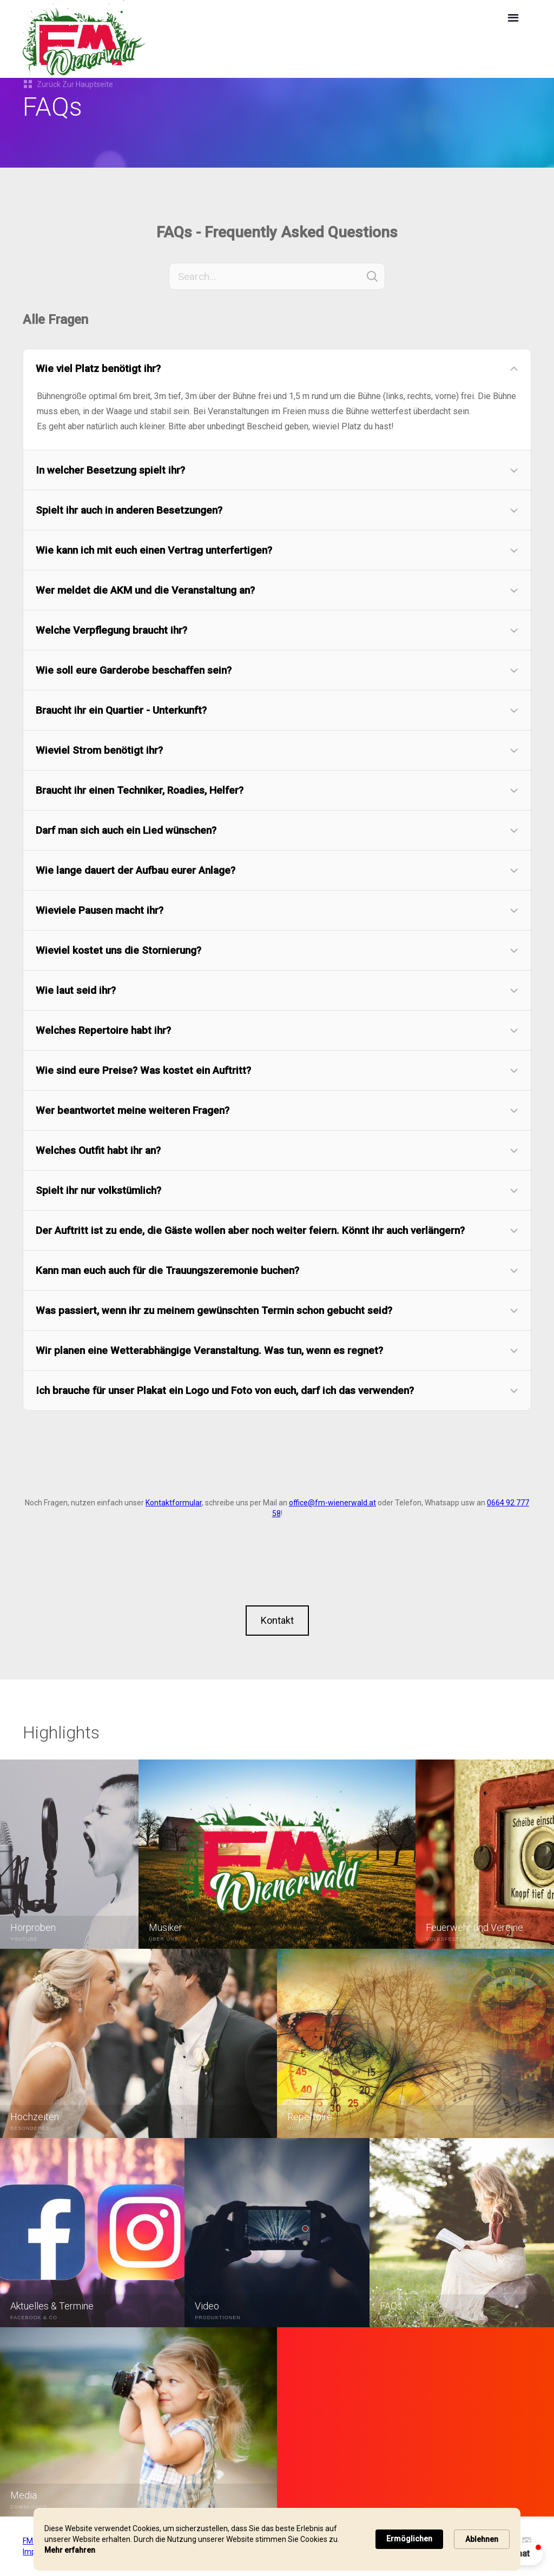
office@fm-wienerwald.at (332, 1502)
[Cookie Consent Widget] (277, 2539)
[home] (177, 39)
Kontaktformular (174, 1502)
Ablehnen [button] (481, 2539)
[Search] (277, 276)
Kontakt (277, 1620)
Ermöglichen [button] (409, 2538)
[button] (513, 18)
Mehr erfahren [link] (69, 2550)
